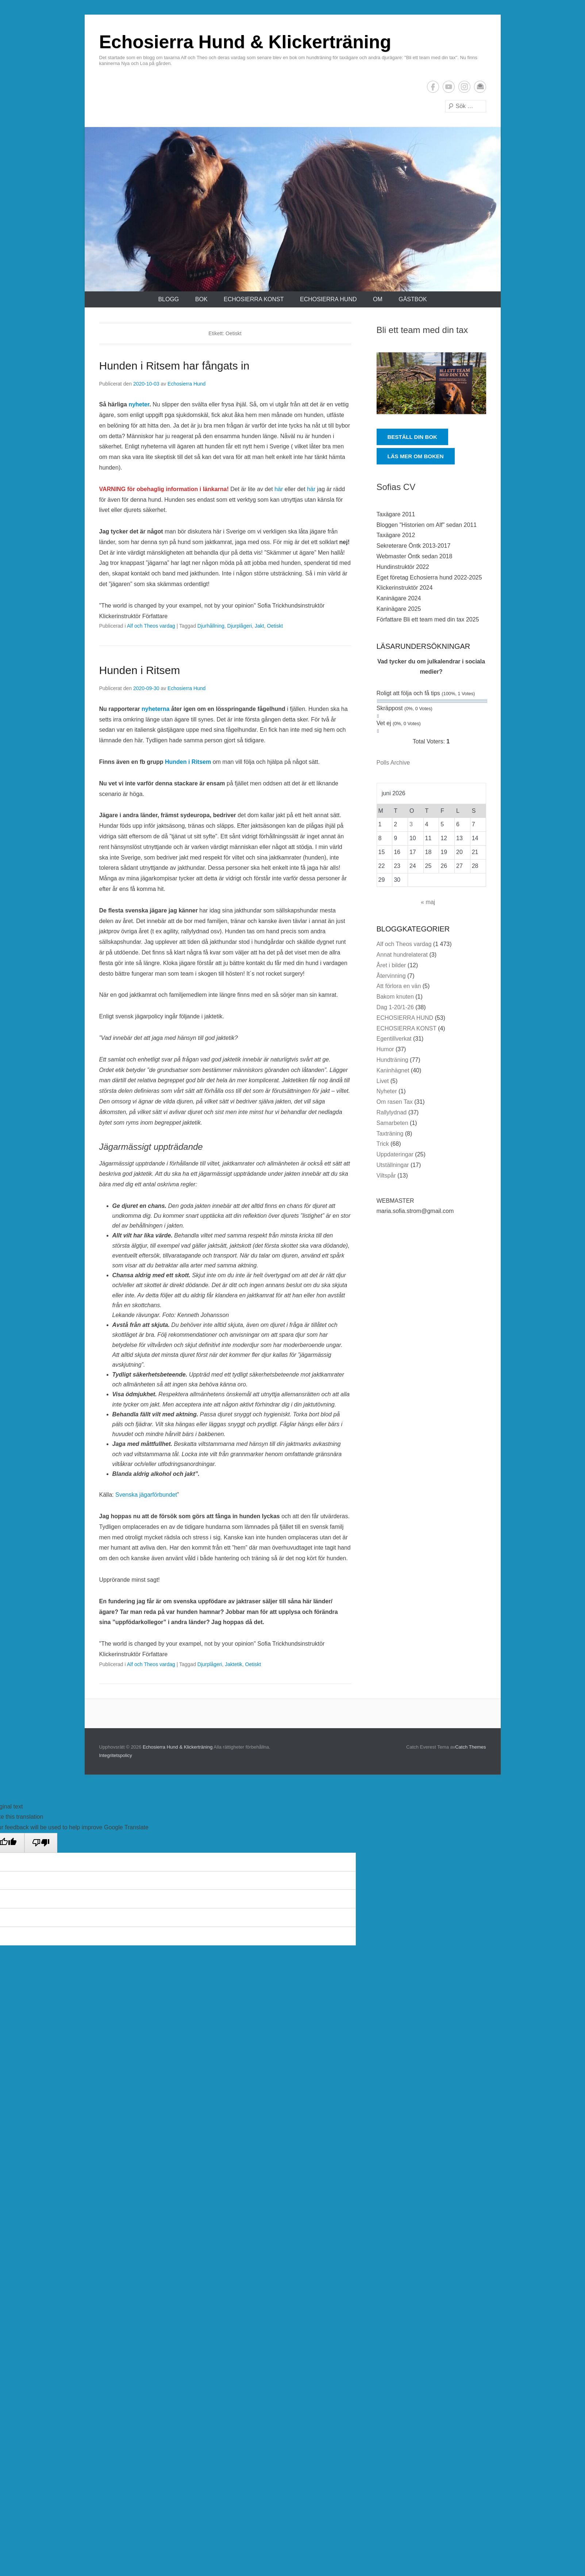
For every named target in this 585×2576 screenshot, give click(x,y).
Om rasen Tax (395, 1102)
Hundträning (392, 1060)
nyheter (138, 404)
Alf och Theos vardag (151, 626)
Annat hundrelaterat (402, 955)
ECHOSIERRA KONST (254, 299)
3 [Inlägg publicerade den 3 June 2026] (411, 824)
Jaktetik (233, 1664)
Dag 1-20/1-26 (395, 1007)
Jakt (259, 626)
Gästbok (413, 299)
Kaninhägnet (393, 1070)
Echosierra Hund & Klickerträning (245, 42)
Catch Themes (470, 1747)
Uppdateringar (395, 1154)
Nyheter (387, 1091)
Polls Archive (393, 762)
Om (377, 299)
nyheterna (156, 709)
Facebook (433, 87)
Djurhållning (210, 626)
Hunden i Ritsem (139, 670)
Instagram (464, 87)
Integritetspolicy (115, 1755)
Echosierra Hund (186, 384)
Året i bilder (391, 965)
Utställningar (393, 1165)
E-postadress (480, 87)
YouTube (449, 87)
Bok (201, 299)
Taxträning (390, 1133)
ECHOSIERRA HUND (328, 299)
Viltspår (386, 1175)
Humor (385, 1049)
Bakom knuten (395, 997)
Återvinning (391, 976)
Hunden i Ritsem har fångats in (174, 366)
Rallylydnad (392, 1112)
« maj (428, 902)
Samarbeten (392, 1123)
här (278, 489)
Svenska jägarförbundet (146, 1495)
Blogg (168, 299)
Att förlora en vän (399, 986)
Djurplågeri (239, 626)
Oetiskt (275, 626)
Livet (383, 1081)
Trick (383, 1144)
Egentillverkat (394, 1039)
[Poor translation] (40, 1843)
